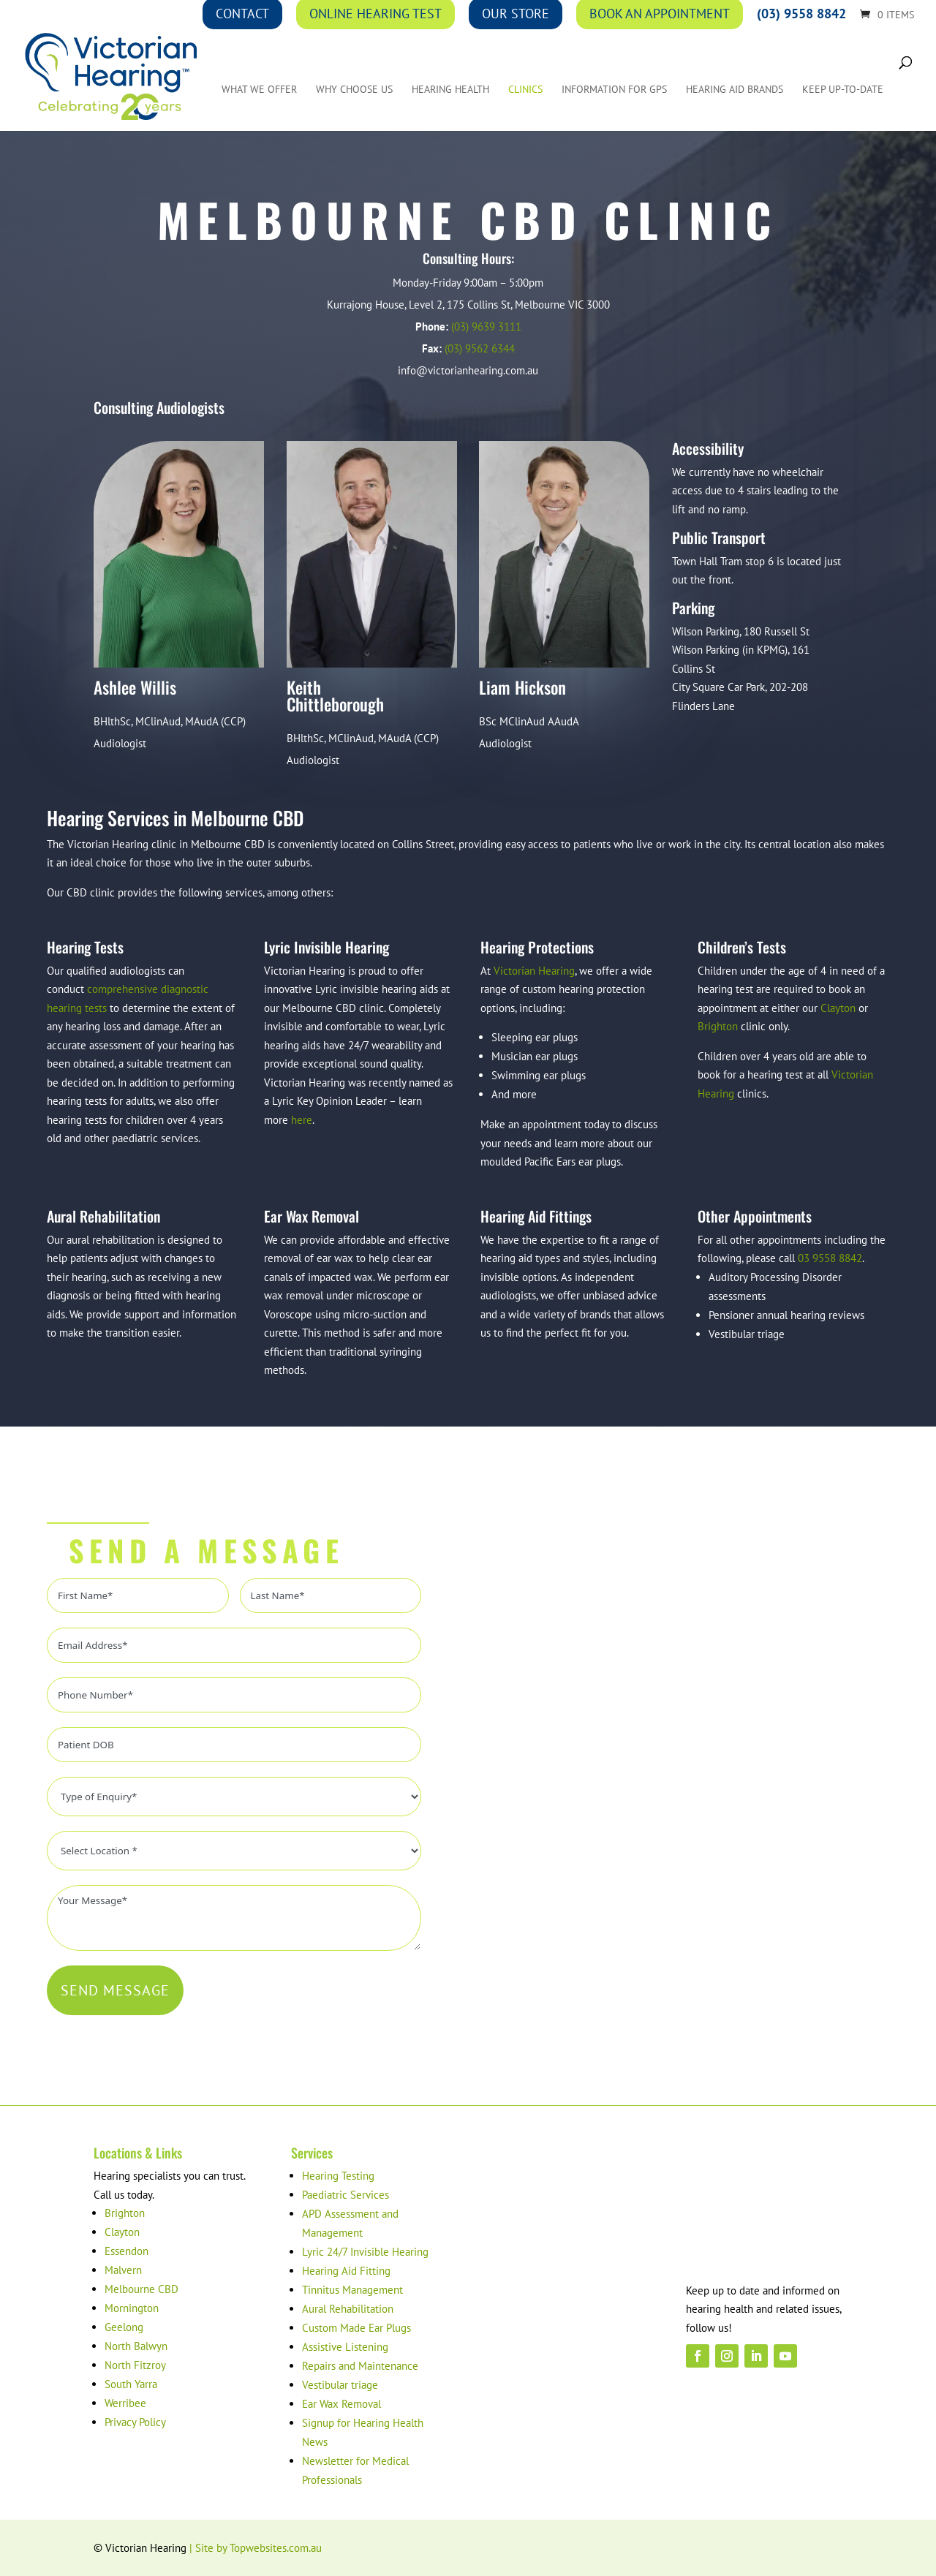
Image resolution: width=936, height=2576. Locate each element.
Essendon (126, 2251)
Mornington (132, 2308)
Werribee (125, 2403)
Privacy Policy (135, 2422)
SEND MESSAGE (115, 1990)
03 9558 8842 (830, 1258)
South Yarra (131, 2384)
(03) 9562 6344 (480, 348)
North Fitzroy (135, 2365)
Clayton (838, 1008)
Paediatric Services (345, 2195)
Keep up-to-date (842, 92)
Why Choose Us (354, 92)
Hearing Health (450, 92)
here (301, 1120)
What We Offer (259, 92)
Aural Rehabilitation (347, 2309)
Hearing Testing (338, 2176)
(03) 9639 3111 (486, 326)
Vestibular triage (340, 2385)
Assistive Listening (345, 2347)
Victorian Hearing (534, 971)
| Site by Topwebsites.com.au (255, 2548)
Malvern (123, 2270)
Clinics (525, 92)
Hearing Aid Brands (734, 92)
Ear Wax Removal (341, 2404)
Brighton (718, 1026)
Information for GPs (614, 92)
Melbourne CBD (141, 2289)
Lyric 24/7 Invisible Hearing (365, 2252)
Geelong (124, 2327)
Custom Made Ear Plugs (356, 2328)
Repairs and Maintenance (360, 2366)
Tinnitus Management (352, 2290)
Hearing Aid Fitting (346, 2271)
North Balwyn (136, 2346)
